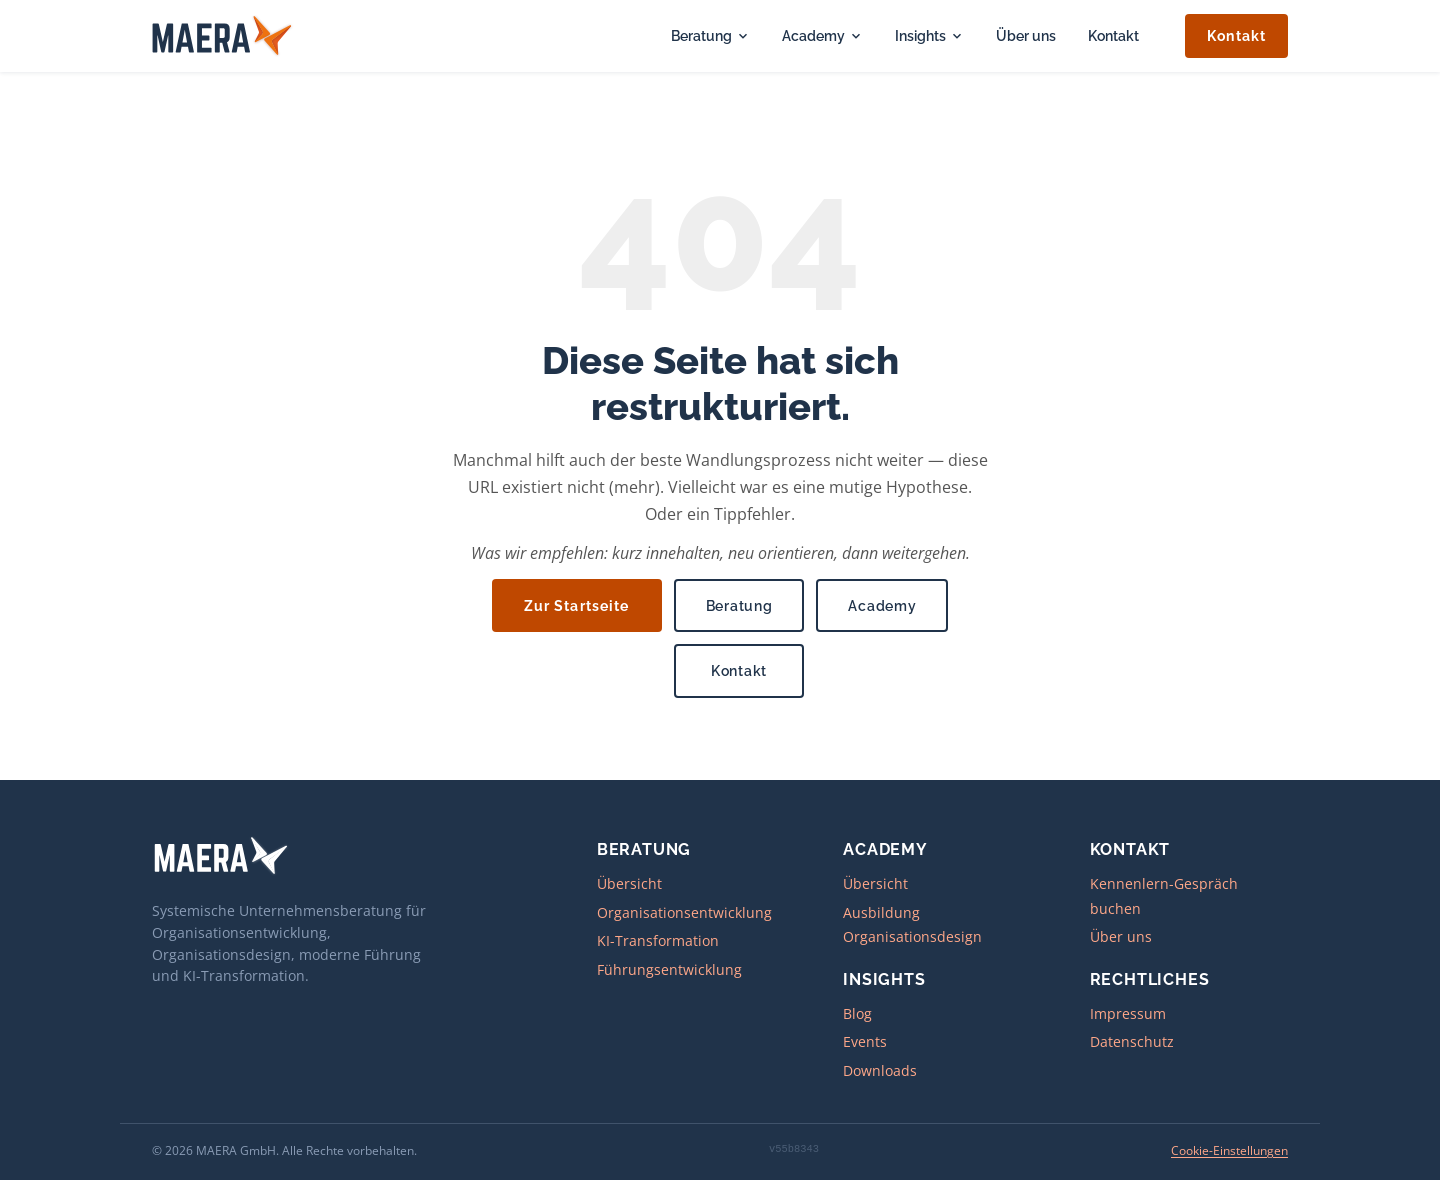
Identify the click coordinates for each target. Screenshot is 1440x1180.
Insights (929, 35)
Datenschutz (1132, 1041)
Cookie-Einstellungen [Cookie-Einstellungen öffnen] (1229, 1150)
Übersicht (629, 883)
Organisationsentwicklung (684, 912)
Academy (822, 35)
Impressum (1128, 1013)
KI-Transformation (658, 940)
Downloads (880, 1070)
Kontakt (1113, 35)
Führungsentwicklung (669, 969)
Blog (857, 1013)
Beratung (710, 35)
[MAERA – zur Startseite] (223, 36)
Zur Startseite (577, 605)
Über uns (1026, 35)
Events (865, 1041)
